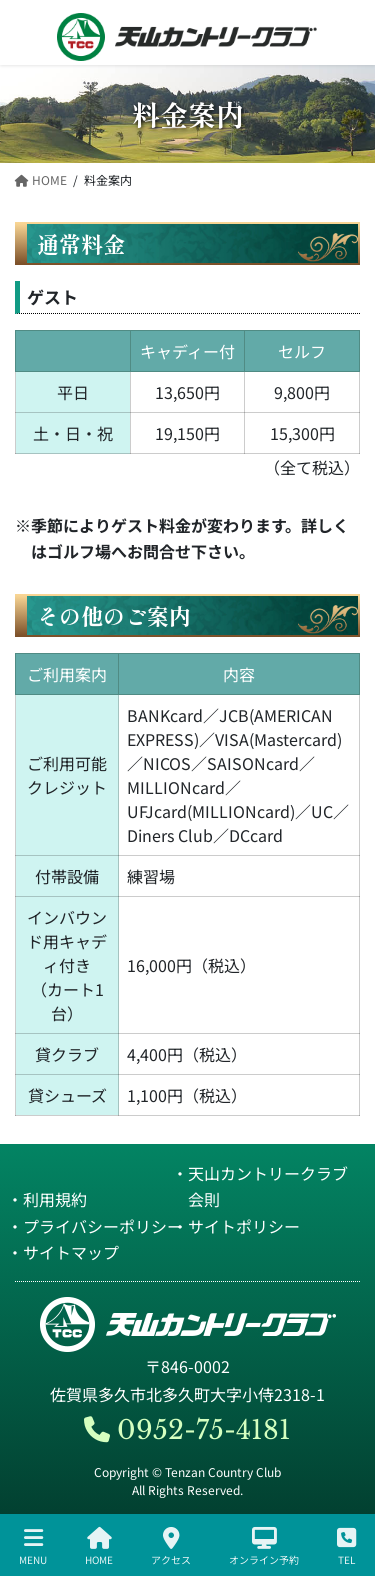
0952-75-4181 (187, 1430)
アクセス (171, 1546)
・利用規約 (47, 1199)
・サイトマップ (63, 1252)
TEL (346, 1546)
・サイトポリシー (236, 1226)
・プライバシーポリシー (95, 1226)
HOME (99, 1546)
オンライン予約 (264, 1546)
